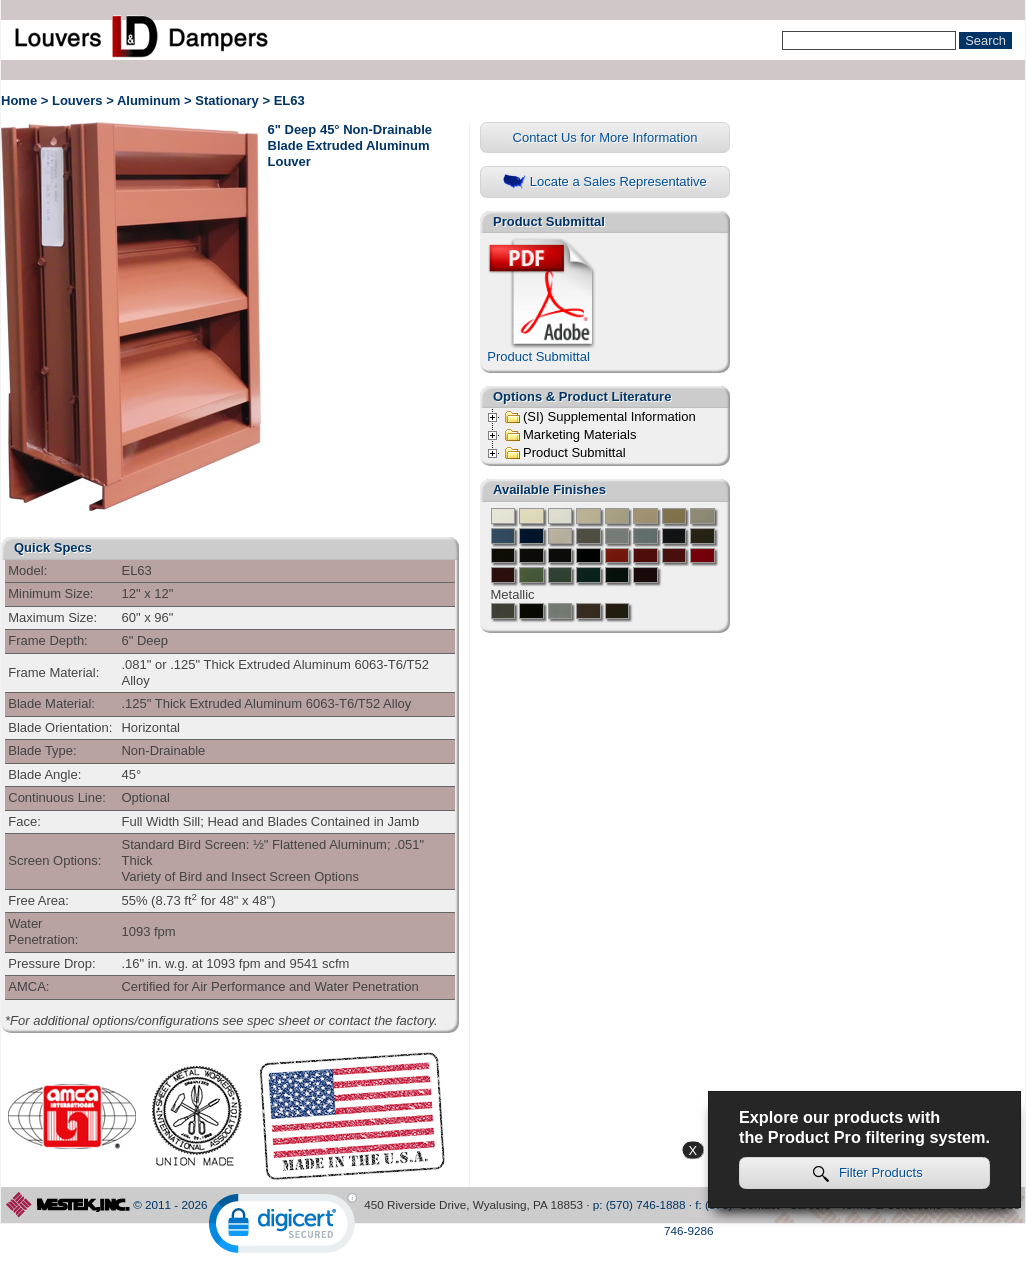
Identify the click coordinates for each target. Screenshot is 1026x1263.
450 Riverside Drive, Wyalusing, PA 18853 (473, 1204)
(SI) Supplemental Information (600, 417)
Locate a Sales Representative (605, 182)
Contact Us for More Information (605, 137)
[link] (283, 1227)
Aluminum (149, 100)
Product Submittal (543, 300)
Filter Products (868, 1173)
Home (19, 100)
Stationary (227, 100)
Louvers (77, 100)
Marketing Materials (570, 435)
